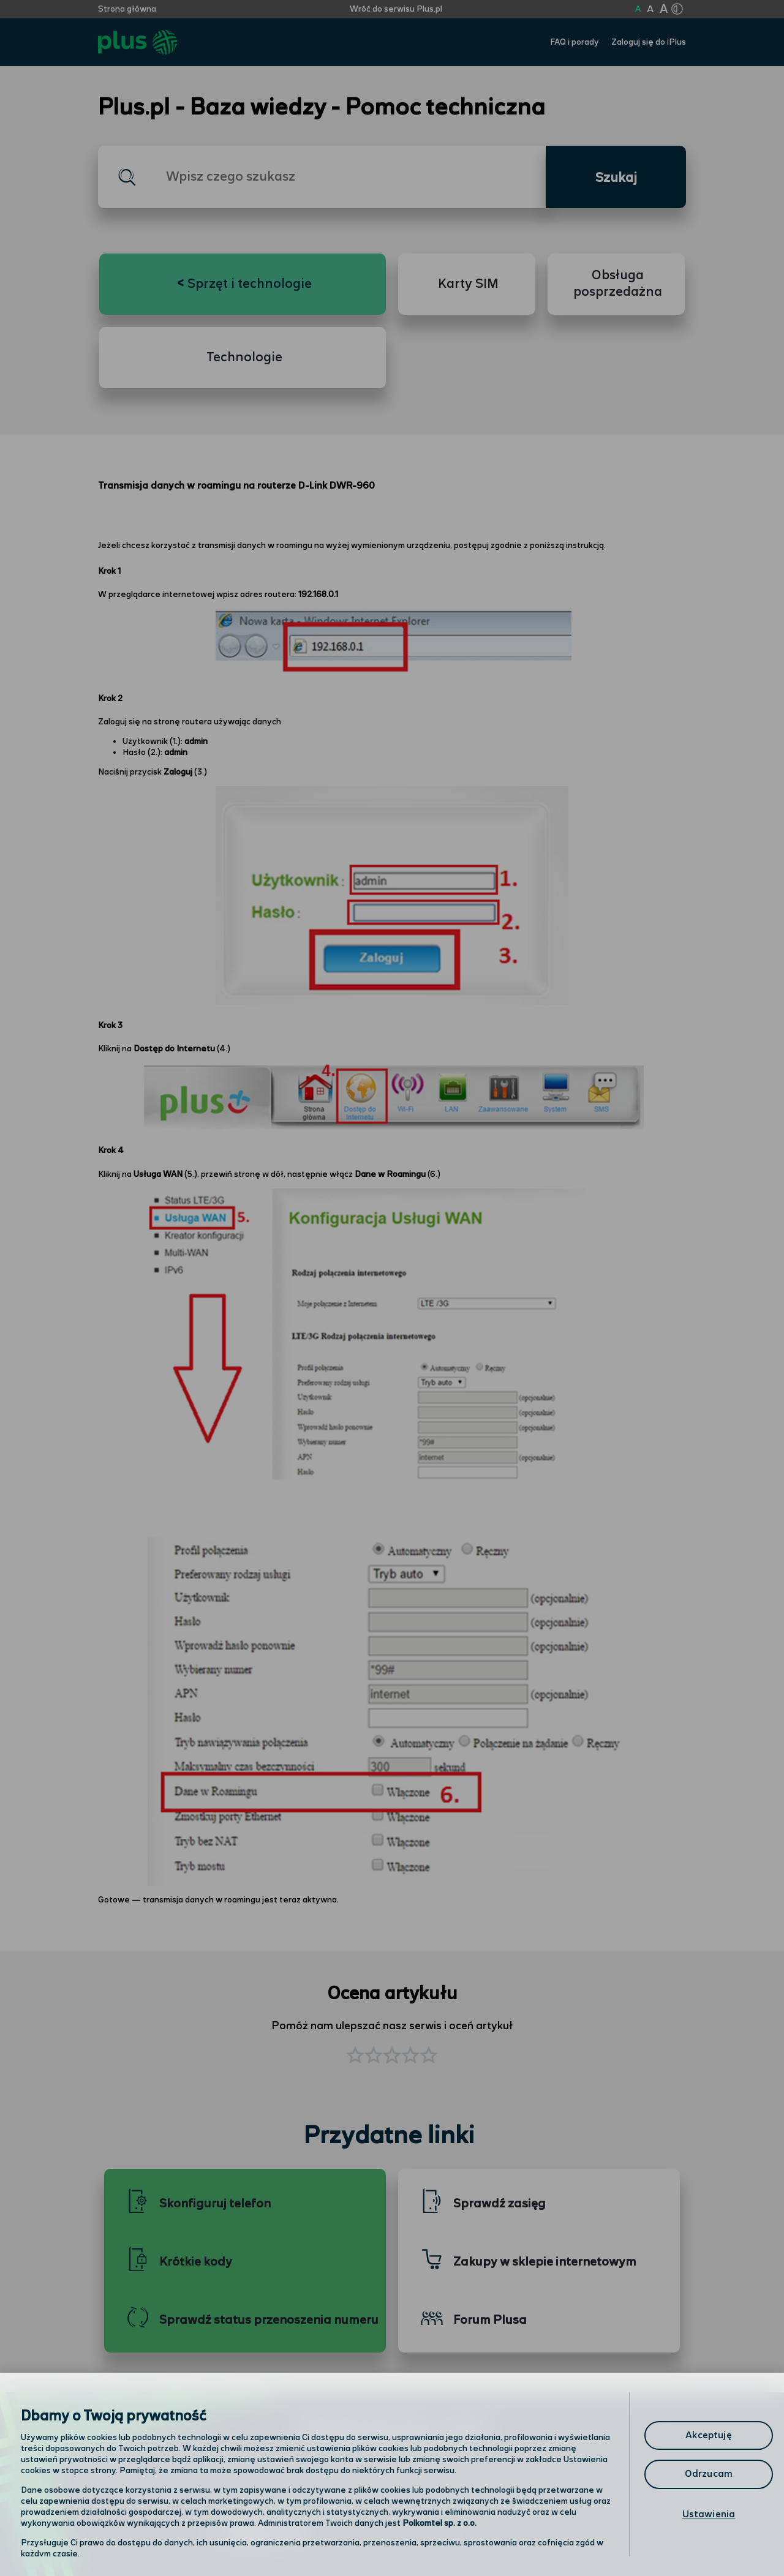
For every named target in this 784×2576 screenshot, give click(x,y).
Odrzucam (709, 2474)
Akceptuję (708, 2435)
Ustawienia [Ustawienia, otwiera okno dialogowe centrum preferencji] (709, 2514)
